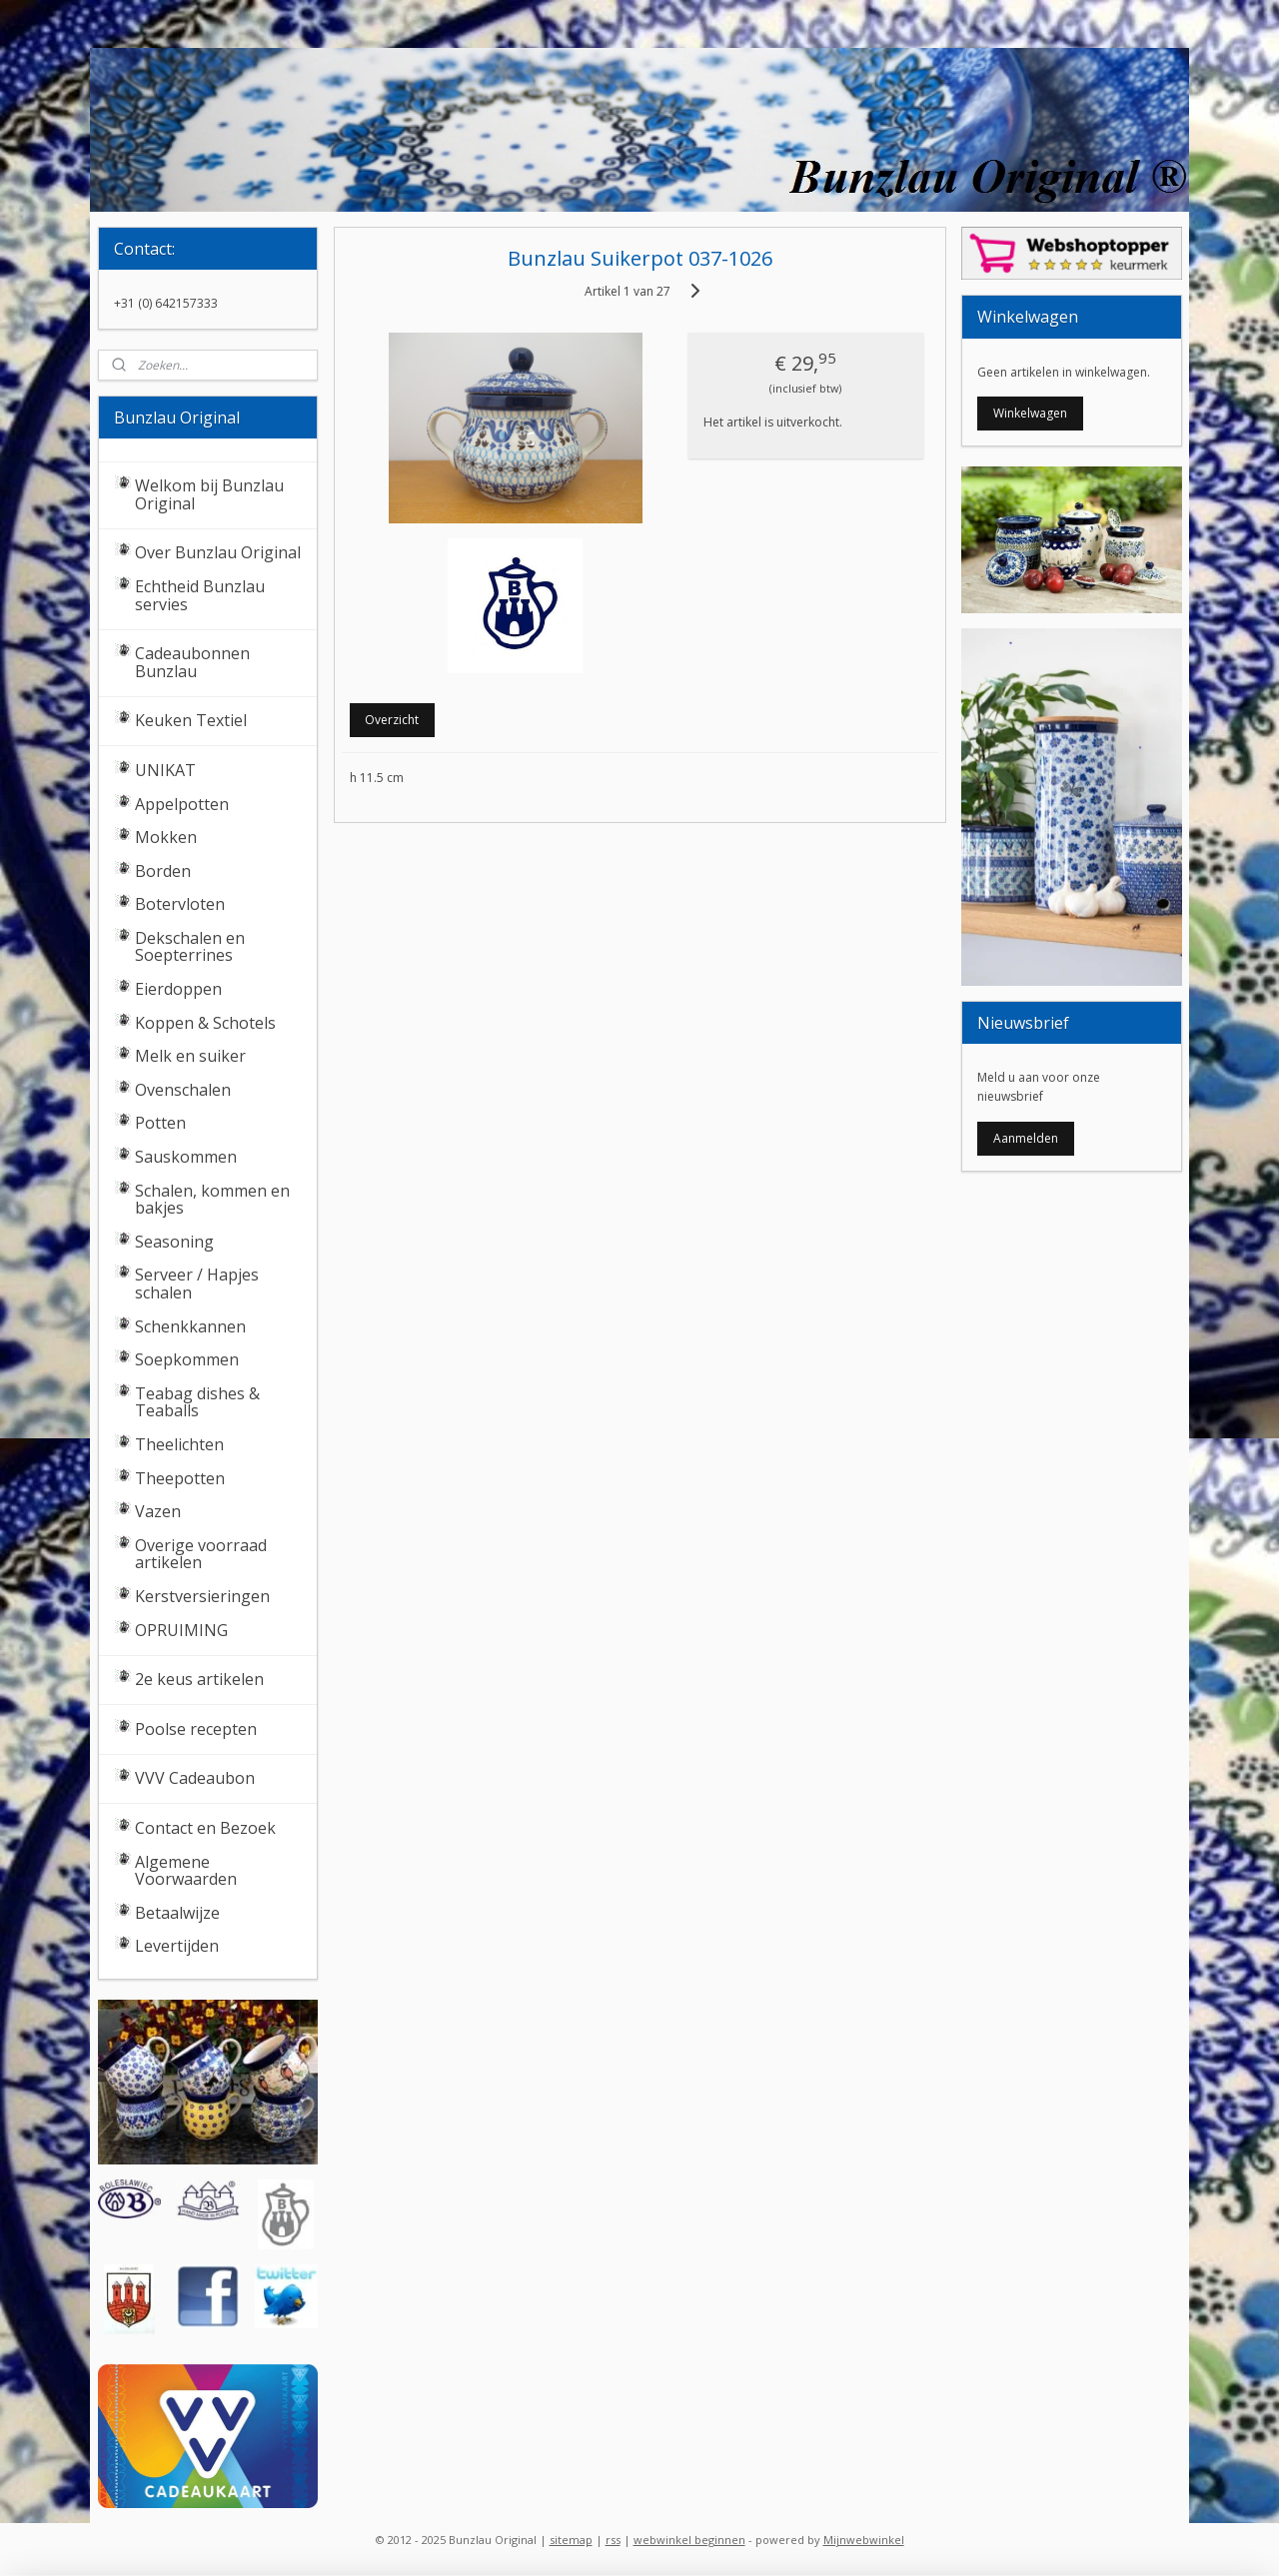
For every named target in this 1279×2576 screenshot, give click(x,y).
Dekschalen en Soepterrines (190, 947)
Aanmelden (1025, 1138)
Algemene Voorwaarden (186, 1871)
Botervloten (180, 904)
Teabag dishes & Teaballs (197, 1402)
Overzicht (392, 719)
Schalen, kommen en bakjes (212, 1200)
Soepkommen (187, 1359)
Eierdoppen (178, 989)
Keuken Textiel (191, 720)
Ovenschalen (183, 1090)
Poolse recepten (196, 1729)
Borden (163, 871)
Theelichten (179, 1444)
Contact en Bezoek (205, 1828)
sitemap (571, 2539)
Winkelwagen (1030, 413)
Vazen (158, 1511)
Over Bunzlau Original (218, 552)
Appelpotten (182, 804)
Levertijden (177, 1946)
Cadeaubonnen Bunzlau (192, 662)
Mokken (166, 837)
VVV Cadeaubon (195, 1778)
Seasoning (174, 1242)
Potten (160, 1123)
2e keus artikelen (199, 1679)
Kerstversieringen (202, 1596)
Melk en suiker (190, 1056)
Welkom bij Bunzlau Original (209, 494)
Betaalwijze (177, 1913)
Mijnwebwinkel (863, 2539)
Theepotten (180, 1478)
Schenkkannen (190, 1326)
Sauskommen (186, 1157)
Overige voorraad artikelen (201, 1554)
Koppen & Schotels (205, 1023)
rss (613, 2539)
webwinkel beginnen (689, 2539)
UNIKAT (165, 770)
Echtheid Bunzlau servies (200, 595)
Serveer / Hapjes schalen (197, 1283)
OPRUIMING (181, 1630)
